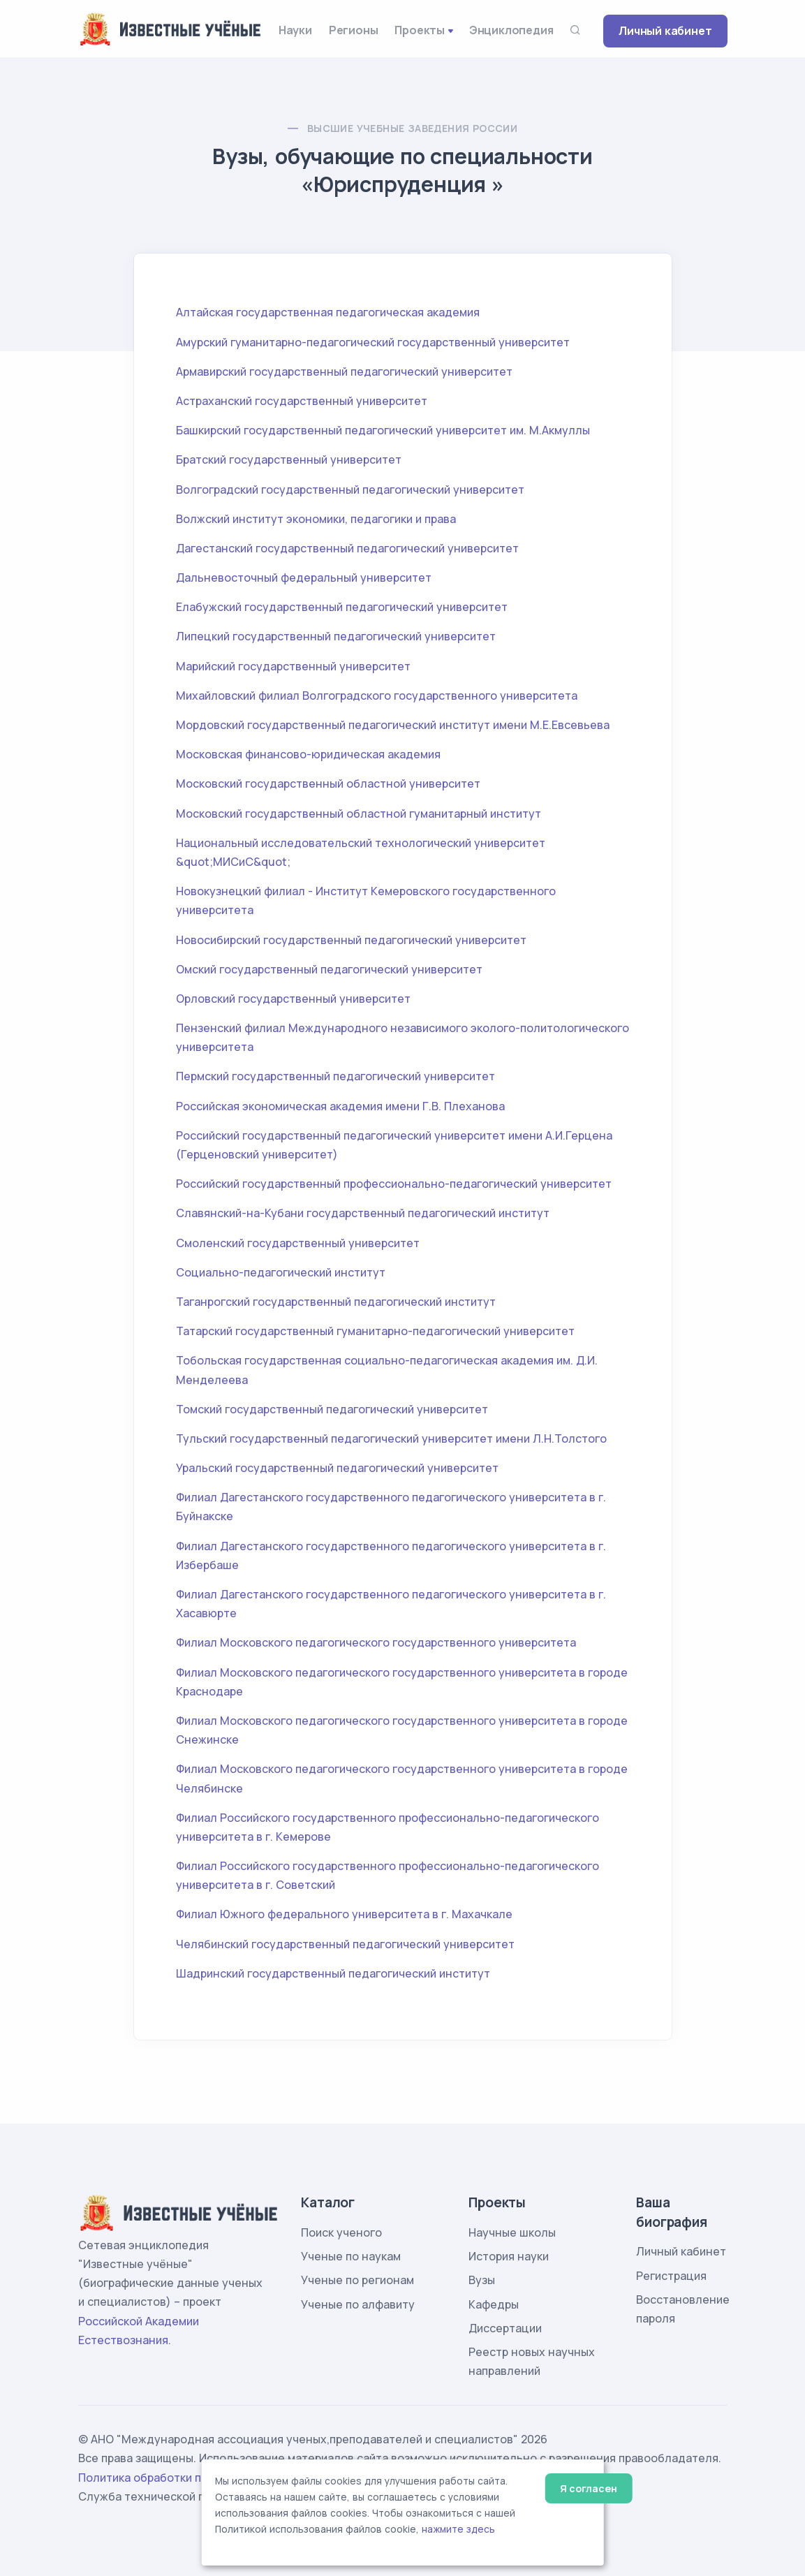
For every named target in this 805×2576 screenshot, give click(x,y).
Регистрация (671, 2275)
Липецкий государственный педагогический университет (336, 636)
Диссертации (505, 2328)
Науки (295, 30)
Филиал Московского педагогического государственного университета (376, 1642)
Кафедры (493, 2304)
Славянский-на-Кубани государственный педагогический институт (362, 1213)
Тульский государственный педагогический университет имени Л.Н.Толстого (391, 1438)
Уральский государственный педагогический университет (337, 1467)
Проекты (419, 30)
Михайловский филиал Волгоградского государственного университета (376, 695)
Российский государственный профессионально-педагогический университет (394, 1183)
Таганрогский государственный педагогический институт (336, 1301)
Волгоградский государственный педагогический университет (350, 489)
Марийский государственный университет (293, 666)
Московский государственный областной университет (328, 783)
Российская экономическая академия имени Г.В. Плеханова (340, 1106)
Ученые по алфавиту (358, 2304)
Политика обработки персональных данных (199, 2477)
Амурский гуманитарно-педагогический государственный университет (373, 342)
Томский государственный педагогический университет (332, 1409)
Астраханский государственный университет (301, 401)
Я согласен (588, 2488)
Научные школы (512, 2232)
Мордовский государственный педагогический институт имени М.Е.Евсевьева (393, 725)
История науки (508, 2256)
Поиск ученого (341, 2232)
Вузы (481, 2280)
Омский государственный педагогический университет (329, 969)
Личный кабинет (665, 30)
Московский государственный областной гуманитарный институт (358, 813)
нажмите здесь (458, 2529)
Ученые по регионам (357, 2280)
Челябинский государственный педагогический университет (345, 1944)
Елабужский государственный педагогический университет (342, 606)
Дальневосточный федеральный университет (303, 577)
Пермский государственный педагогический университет (335, 1076)
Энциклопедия (511, 30)
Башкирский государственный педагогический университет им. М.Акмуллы (383, 430)
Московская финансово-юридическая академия (308, 754)
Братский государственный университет (288, 459)
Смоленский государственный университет (298, 1243)
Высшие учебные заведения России (412, 128)
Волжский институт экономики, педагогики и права (316, 519)
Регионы (353, 30)
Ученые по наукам (351, 2256)
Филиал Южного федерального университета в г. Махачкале (344, 1914)
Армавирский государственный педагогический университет (344, 371)
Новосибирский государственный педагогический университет (351, 940)
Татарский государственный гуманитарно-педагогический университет (375, 1331)
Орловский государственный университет (293, 998)
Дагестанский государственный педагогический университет (347, 548)
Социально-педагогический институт (280, 1272)
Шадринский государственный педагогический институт (333, 1973)
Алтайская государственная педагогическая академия (328, 312)
